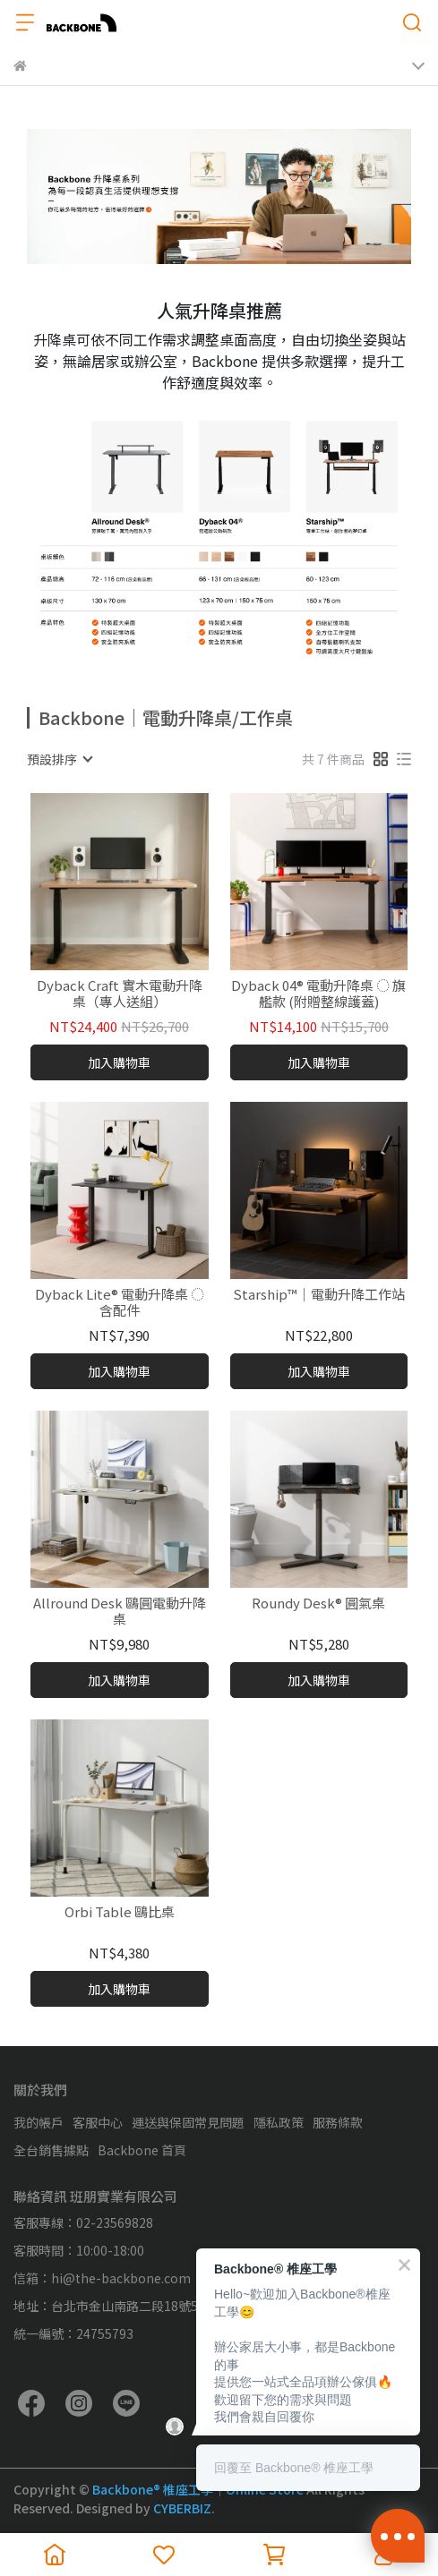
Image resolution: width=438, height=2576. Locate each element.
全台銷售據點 (51, 2150)
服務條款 (338, 2122)
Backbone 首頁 (142, 2150)
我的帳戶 (38, 2122)
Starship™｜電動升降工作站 (319, 1294)
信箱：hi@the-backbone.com (102, 2278)
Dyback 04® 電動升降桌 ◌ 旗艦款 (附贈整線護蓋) (318, 993)
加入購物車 (119, 1062)
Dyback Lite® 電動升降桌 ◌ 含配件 (119, 1302)
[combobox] (59, 759)
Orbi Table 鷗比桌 (119, 1912)
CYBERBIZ (182, 2508)
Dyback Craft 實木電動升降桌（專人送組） (119, 993)
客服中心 (98, 2122)
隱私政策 (278, 2122)
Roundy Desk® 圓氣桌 (318, 1603)
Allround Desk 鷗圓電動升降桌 (119, 1611)
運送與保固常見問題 (188, 2122)
